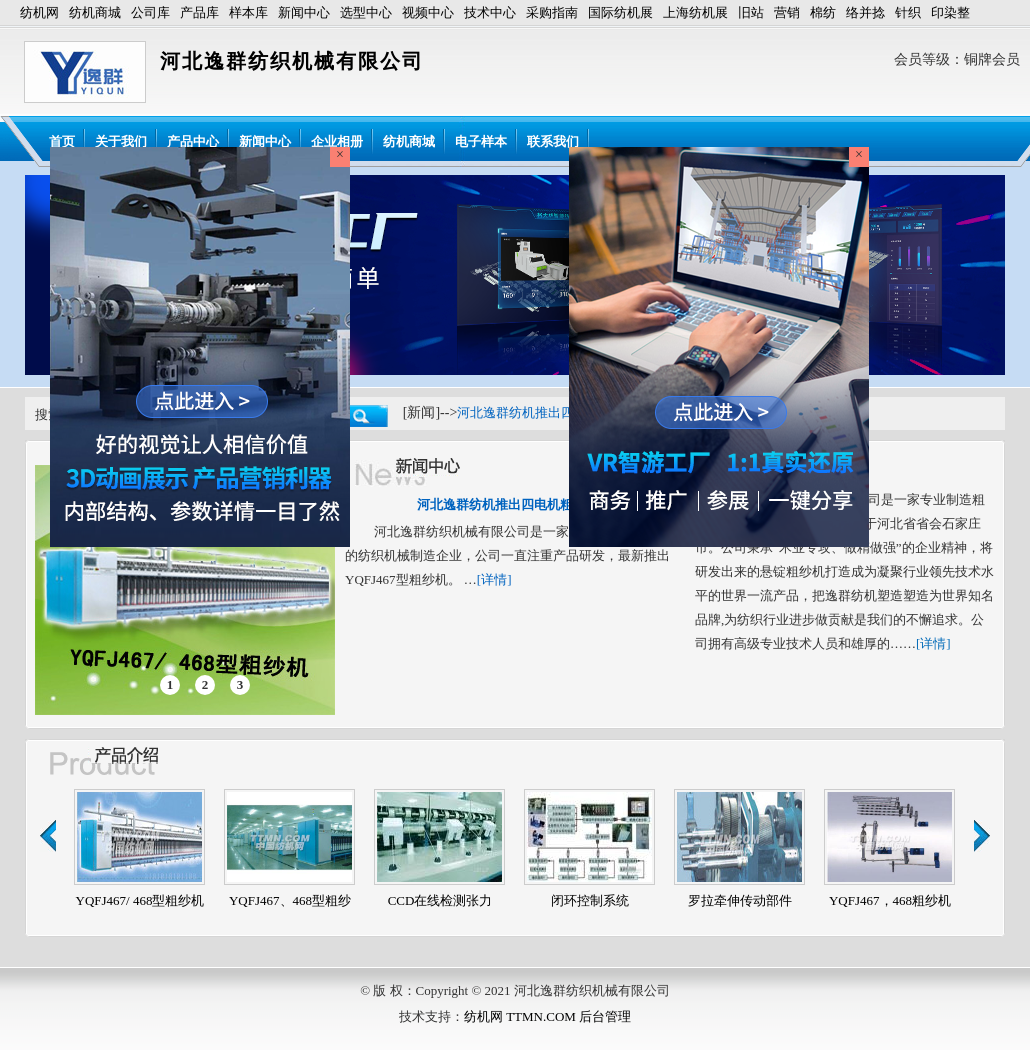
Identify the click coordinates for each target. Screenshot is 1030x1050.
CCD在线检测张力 (440, 900)
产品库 (199, 12)
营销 (787, 12)
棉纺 (823, 12)
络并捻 (865, 12)
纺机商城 (95, 12)
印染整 (950, 12)
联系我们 (553, 141)
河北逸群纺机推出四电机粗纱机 (548, 412)
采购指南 (552, 12)
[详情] (494, 579)
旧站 (751, 12)
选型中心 (366, 12)
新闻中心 (304, 12)
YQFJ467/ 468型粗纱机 (140, 900)
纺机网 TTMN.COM (520, 1016)
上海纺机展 (695, 12)
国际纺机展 (620, 12)
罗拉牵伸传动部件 (740, 900)
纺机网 (39, 12)
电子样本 (481, 141)
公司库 (150, 12)
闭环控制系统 (590, 900)
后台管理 (605, 1016)
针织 (908, 12)
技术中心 (490, 12)
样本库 (248, 12)
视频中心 (428, 12)
